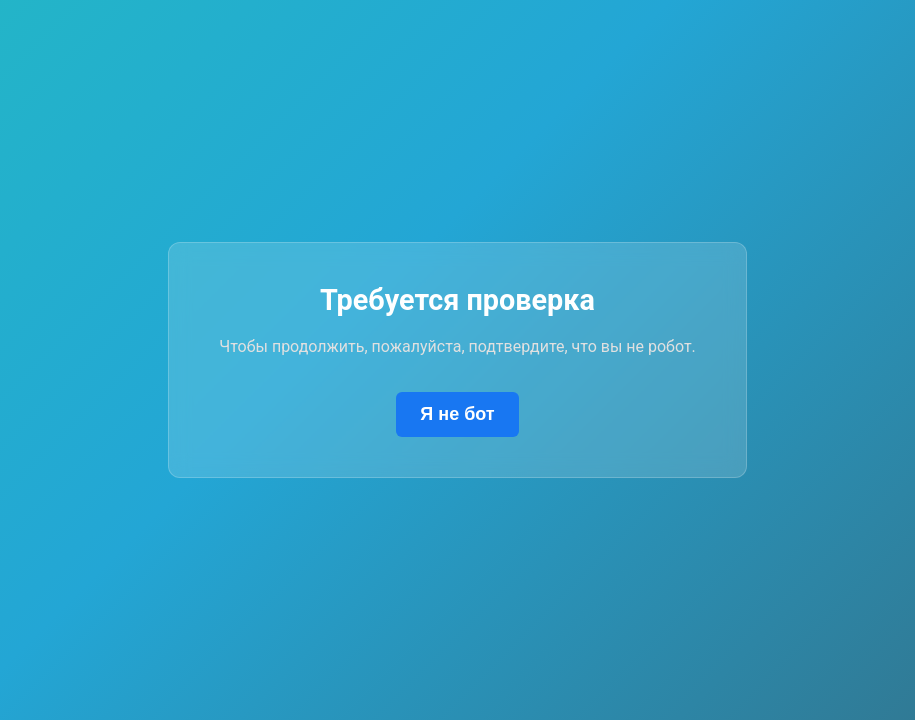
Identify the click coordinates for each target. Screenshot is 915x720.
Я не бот (457, 414)
